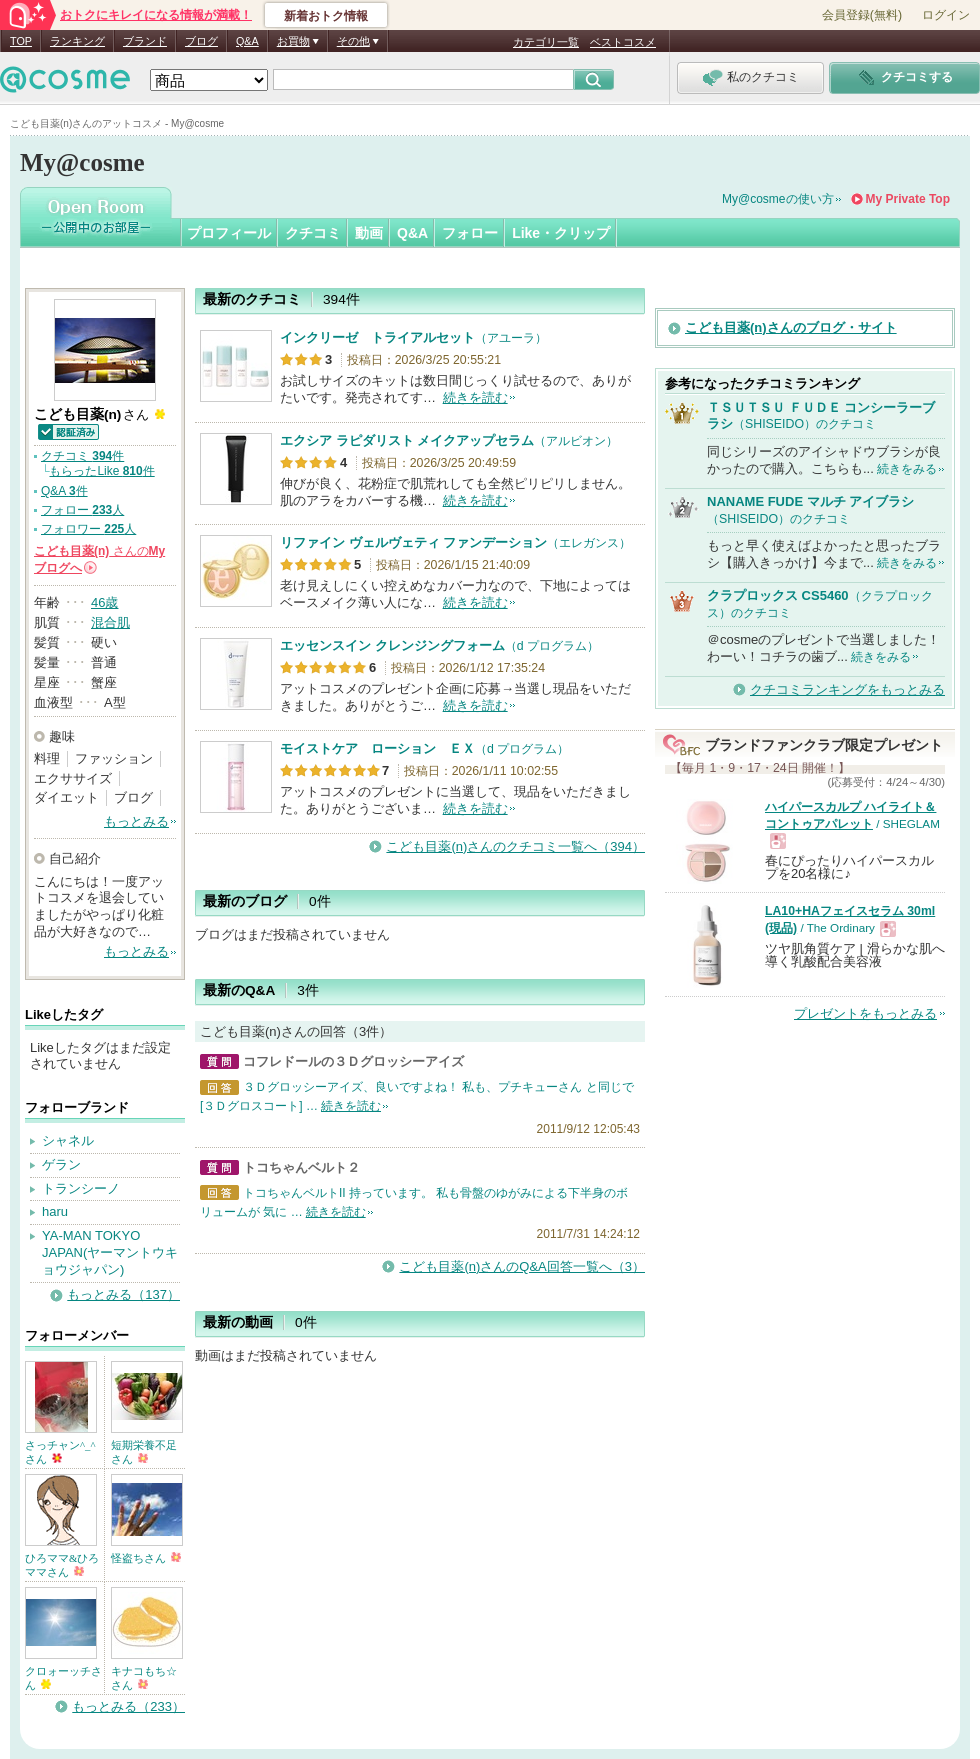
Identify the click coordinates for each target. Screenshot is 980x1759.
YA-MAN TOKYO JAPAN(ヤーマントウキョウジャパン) (110, 1252)
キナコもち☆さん (144, 1678)
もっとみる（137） (123, 1294)
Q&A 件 (64, 491)
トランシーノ (81, 1188)
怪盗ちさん (146, 1558)
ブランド (145, 41)
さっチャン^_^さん (60, 1452)
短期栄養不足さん (144, 1452)
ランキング (77, 41)
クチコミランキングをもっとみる (847, 689)
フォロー (470, 233)
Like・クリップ (561, 233)
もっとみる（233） (128, 1706)
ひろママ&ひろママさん (62, 1565)
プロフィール (229, 233)
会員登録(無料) (862, 15)
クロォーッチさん (63, 1678)
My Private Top (908, 199)
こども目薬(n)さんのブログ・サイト (791, 327)
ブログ (201, 41)
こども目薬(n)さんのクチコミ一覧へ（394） (515, 846)
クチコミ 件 (82, 456)
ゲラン (61, 1164)
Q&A (247, 41)
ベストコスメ (623, 42)
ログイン (946, 15)
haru (55, 1211)
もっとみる (136, 821)
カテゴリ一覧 (546, 42)
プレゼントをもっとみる (865, 1013)
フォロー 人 (82, 510)
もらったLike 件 (101, 471)
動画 (369, 233)
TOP (21, 41)
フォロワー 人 (88, 529)
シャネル (68, 1140)
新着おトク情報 (326, 16)
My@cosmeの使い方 (778, 199)
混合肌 (110, 622)
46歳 (104, 602)
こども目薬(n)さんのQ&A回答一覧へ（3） (522, 1266)
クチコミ (313, 233)
